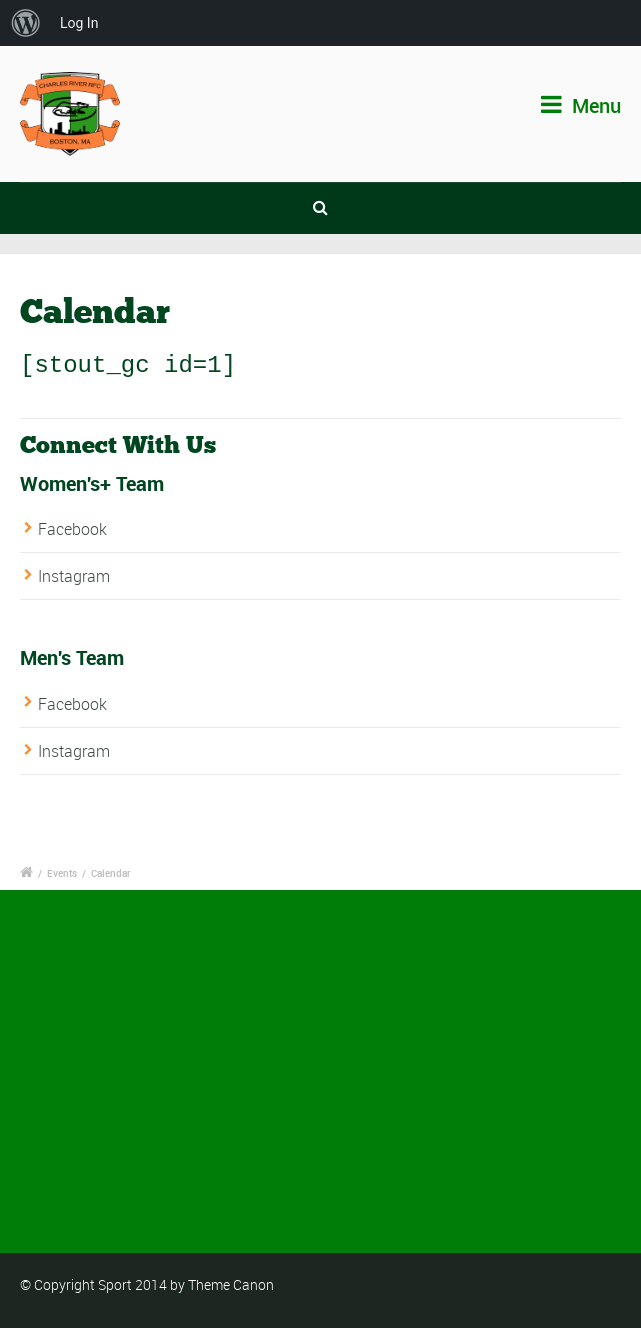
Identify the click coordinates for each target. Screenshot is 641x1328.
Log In (79, 23)
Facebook (72, 528)
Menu (581, 105)
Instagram (74, 576)
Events (62, 872)
